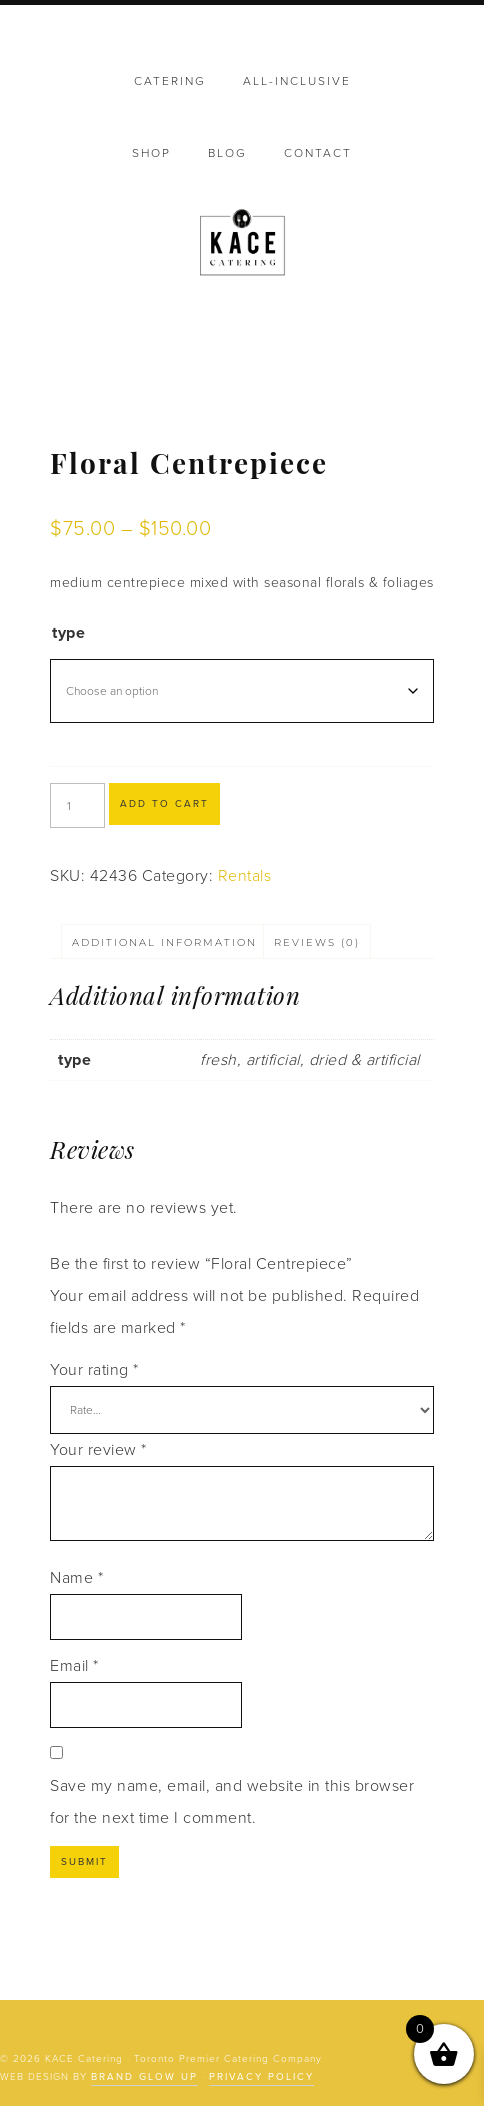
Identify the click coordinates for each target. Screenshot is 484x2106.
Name (76, 1578)
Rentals (245, 876)
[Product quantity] (77, 805)
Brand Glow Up (144, 2077)
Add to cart (164, 804)
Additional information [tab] (164, 942)
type (68, 633)
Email (74, 1666)
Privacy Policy (261, 2077)
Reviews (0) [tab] (317, 942)
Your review (98, 1450)
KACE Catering (242, 244)
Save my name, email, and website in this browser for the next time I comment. (232, 1802)
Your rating (94, 1370)
